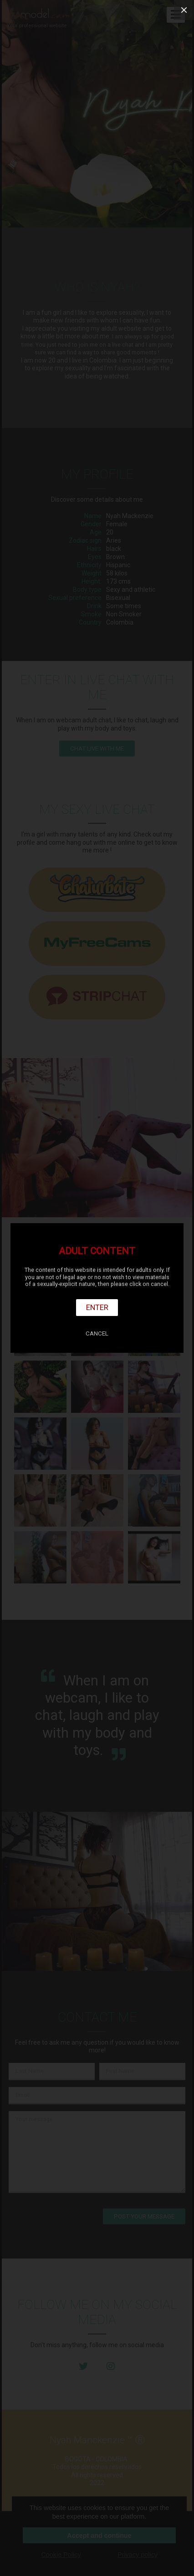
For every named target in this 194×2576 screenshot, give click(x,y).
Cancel (97, 1333)
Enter (97, 1307)
